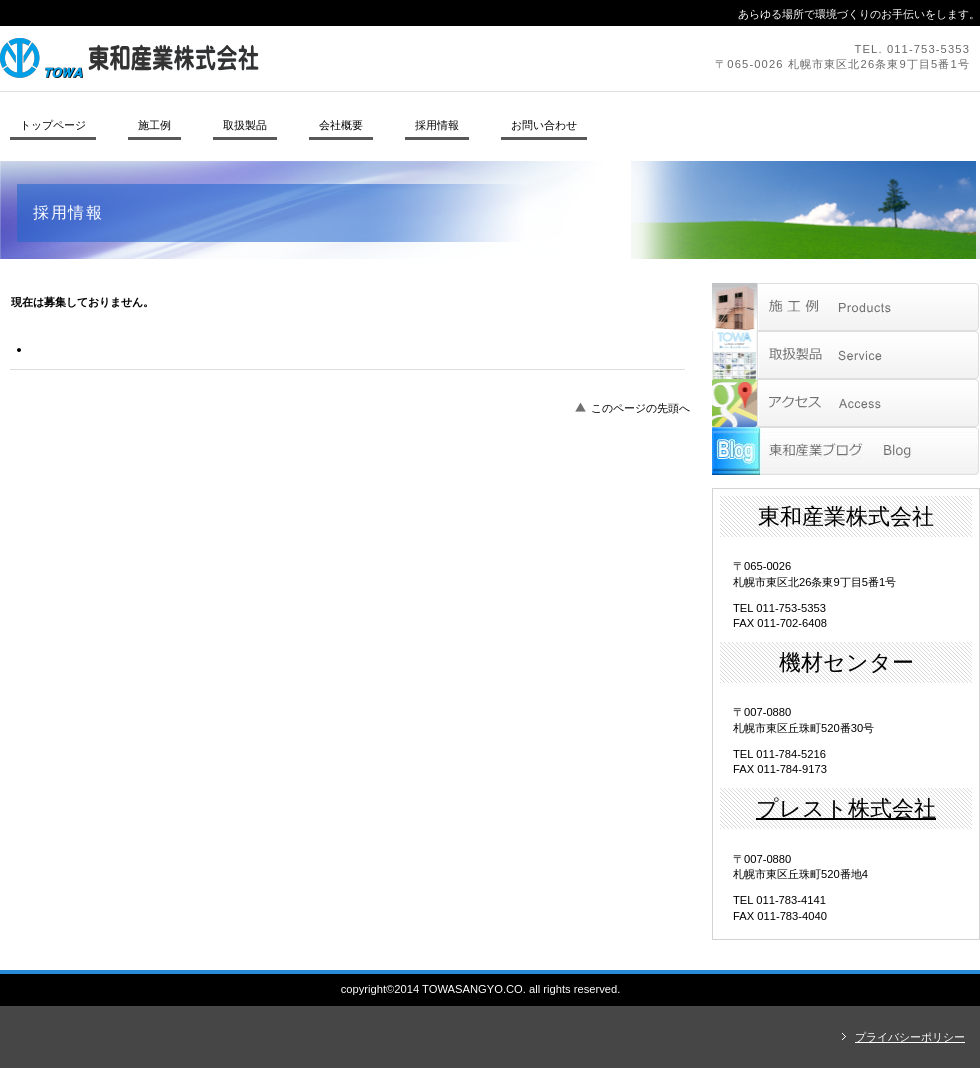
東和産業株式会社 (275, 58)
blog (845, 451)
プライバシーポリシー (910, 1037)
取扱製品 (845, 355)
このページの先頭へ (640, 408)
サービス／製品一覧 (845, 307)
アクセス (845, 403)
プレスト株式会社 (846, 808)
